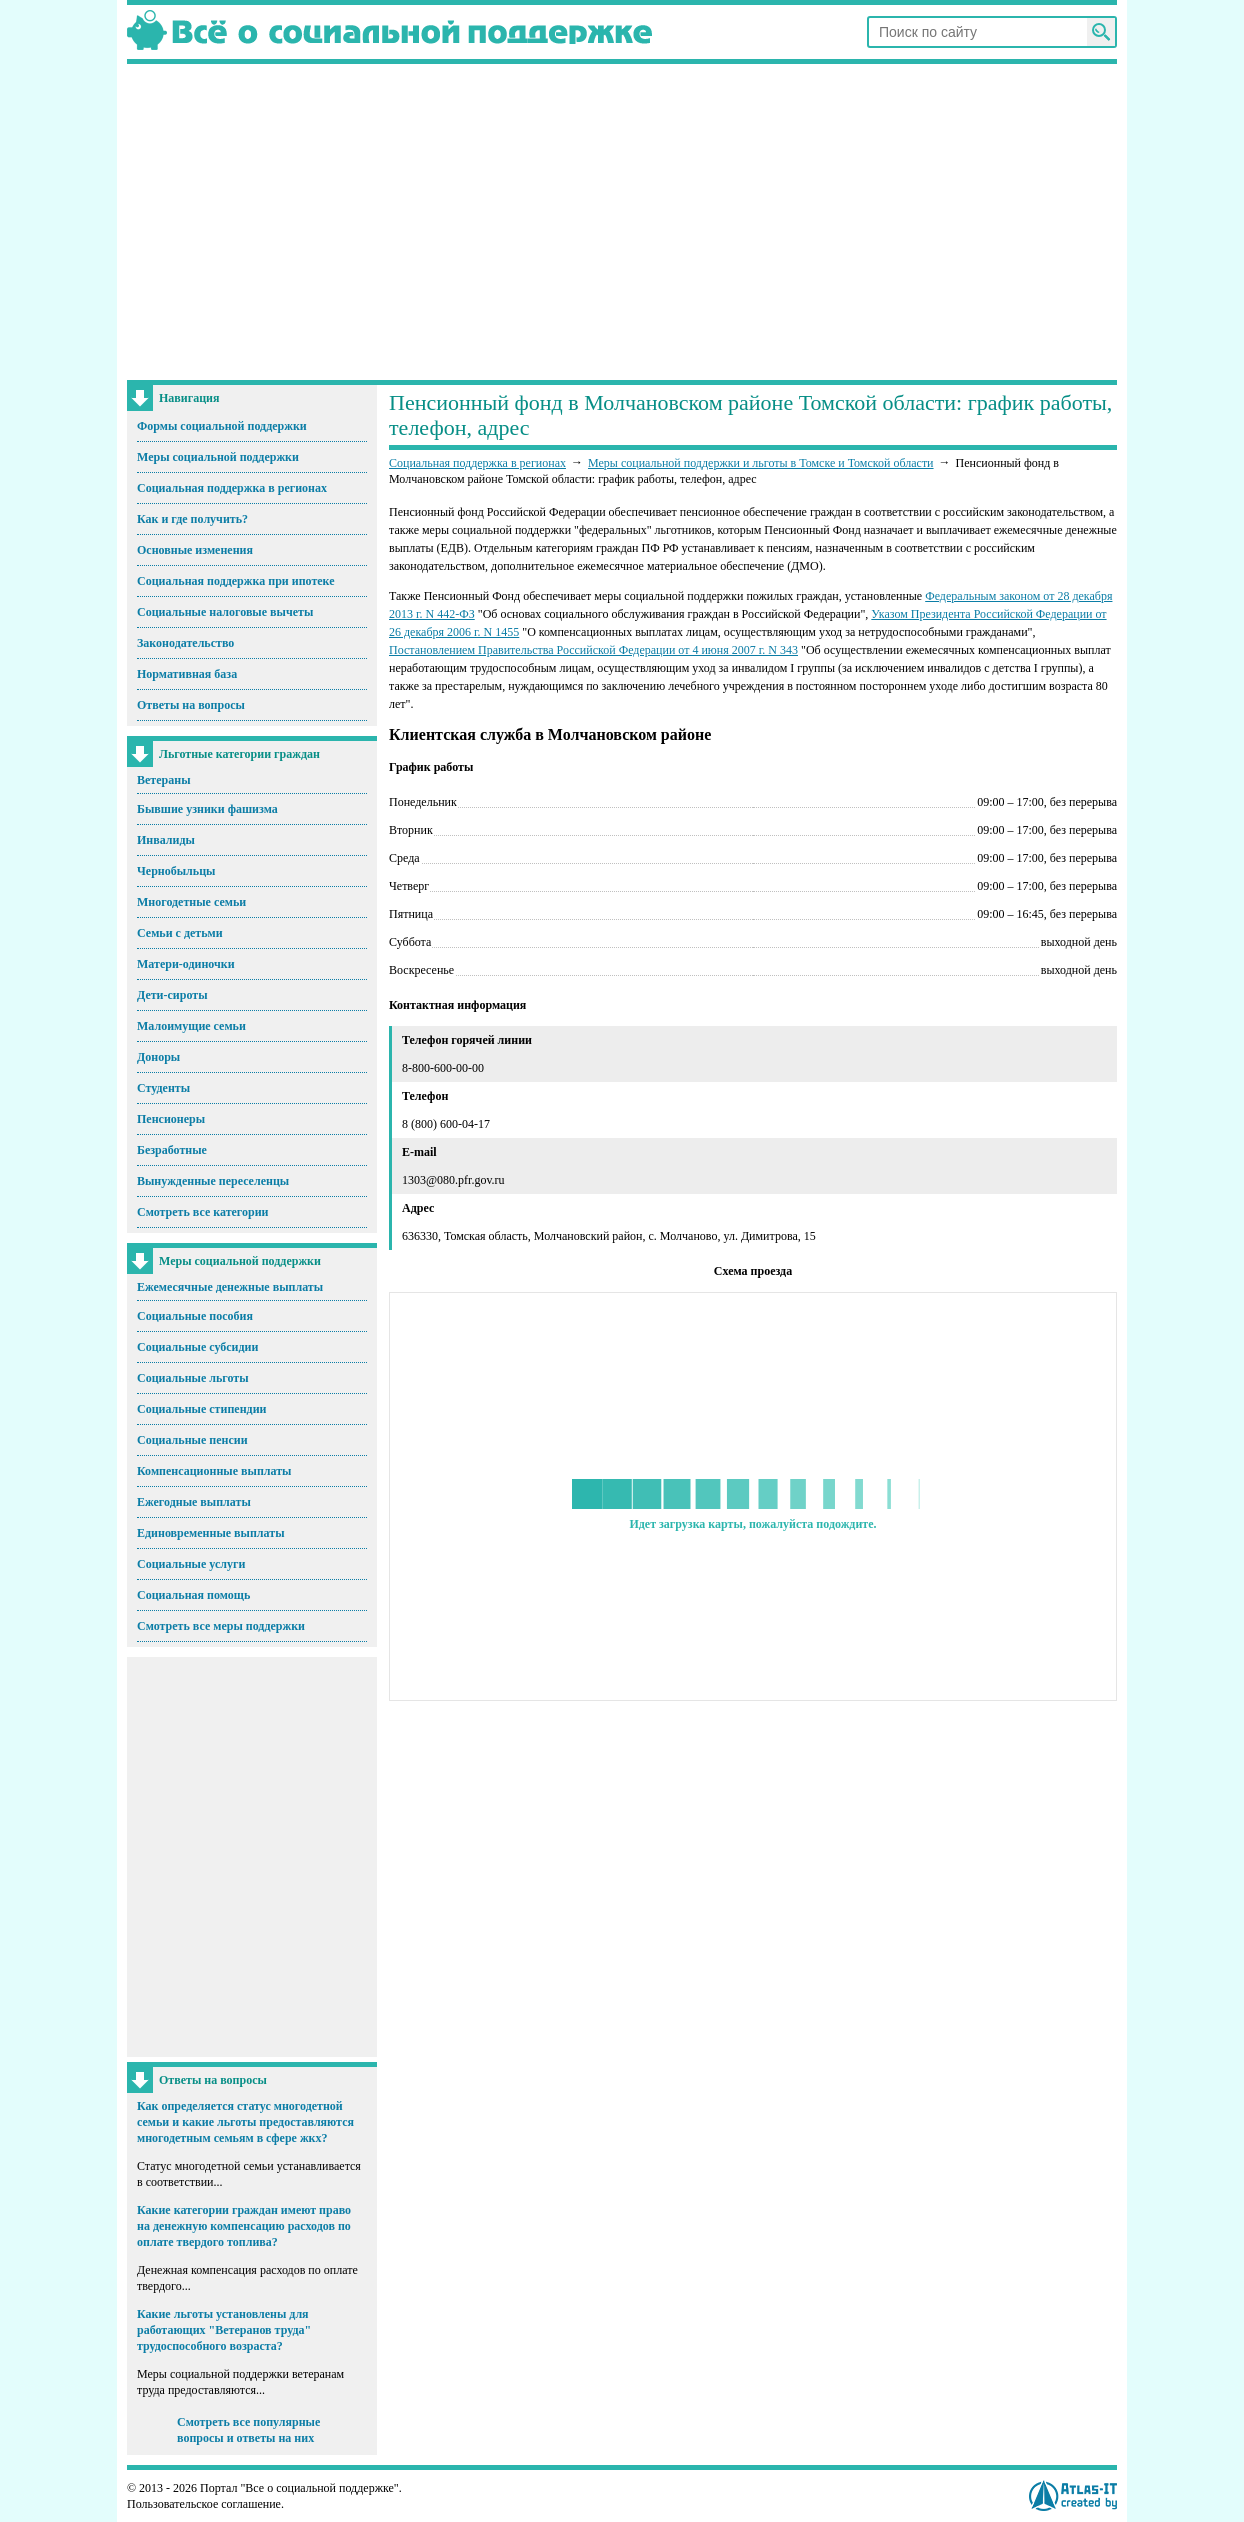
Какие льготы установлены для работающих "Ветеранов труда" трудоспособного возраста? (224, 2330)
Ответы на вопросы (191, 705)
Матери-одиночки (186, 964)
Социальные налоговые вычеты (225, 612)
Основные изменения (195, 550)
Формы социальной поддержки (222, 426)
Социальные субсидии (197, 1347)
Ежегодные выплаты (194, 1502)
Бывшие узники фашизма (207, 809)
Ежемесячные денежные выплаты (230, 1287)
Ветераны (164, 780)
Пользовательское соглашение (204, 2504)
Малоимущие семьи (191, 1026)
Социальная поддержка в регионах (232, 488)
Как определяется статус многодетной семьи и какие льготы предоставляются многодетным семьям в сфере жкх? (245, 2122)
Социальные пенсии (192, 1440)
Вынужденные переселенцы (213, 1181)
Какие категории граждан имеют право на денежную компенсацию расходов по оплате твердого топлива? (244, 2226)
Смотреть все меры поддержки (221, 1626)
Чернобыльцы (176, 871)
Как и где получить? (192, 519)
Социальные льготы (193, 1378)
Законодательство (185, 643)
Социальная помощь (193, 1595)
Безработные (172, 1150)
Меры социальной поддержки (218, 457)
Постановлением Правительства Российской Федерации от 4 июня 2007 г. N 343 (593, 650)
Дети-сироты (172, 995)
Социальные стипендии (201, 1409)
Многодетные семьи (191, 902)
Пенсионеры (171, 1119)
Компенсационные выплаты (214, 1471)
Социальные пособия (195, 1316)
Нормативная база (187, 674)
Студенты (163, 1088)
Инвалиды (166, 840)
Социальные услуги (191, 1564)
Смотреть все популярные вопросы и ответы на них (248, 2430)
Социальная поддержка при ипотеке (236, 581)
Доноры (158, 1057)
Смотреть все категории (203, 1212)
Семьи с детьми (180, 933)
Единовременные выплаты (211, 1533)
